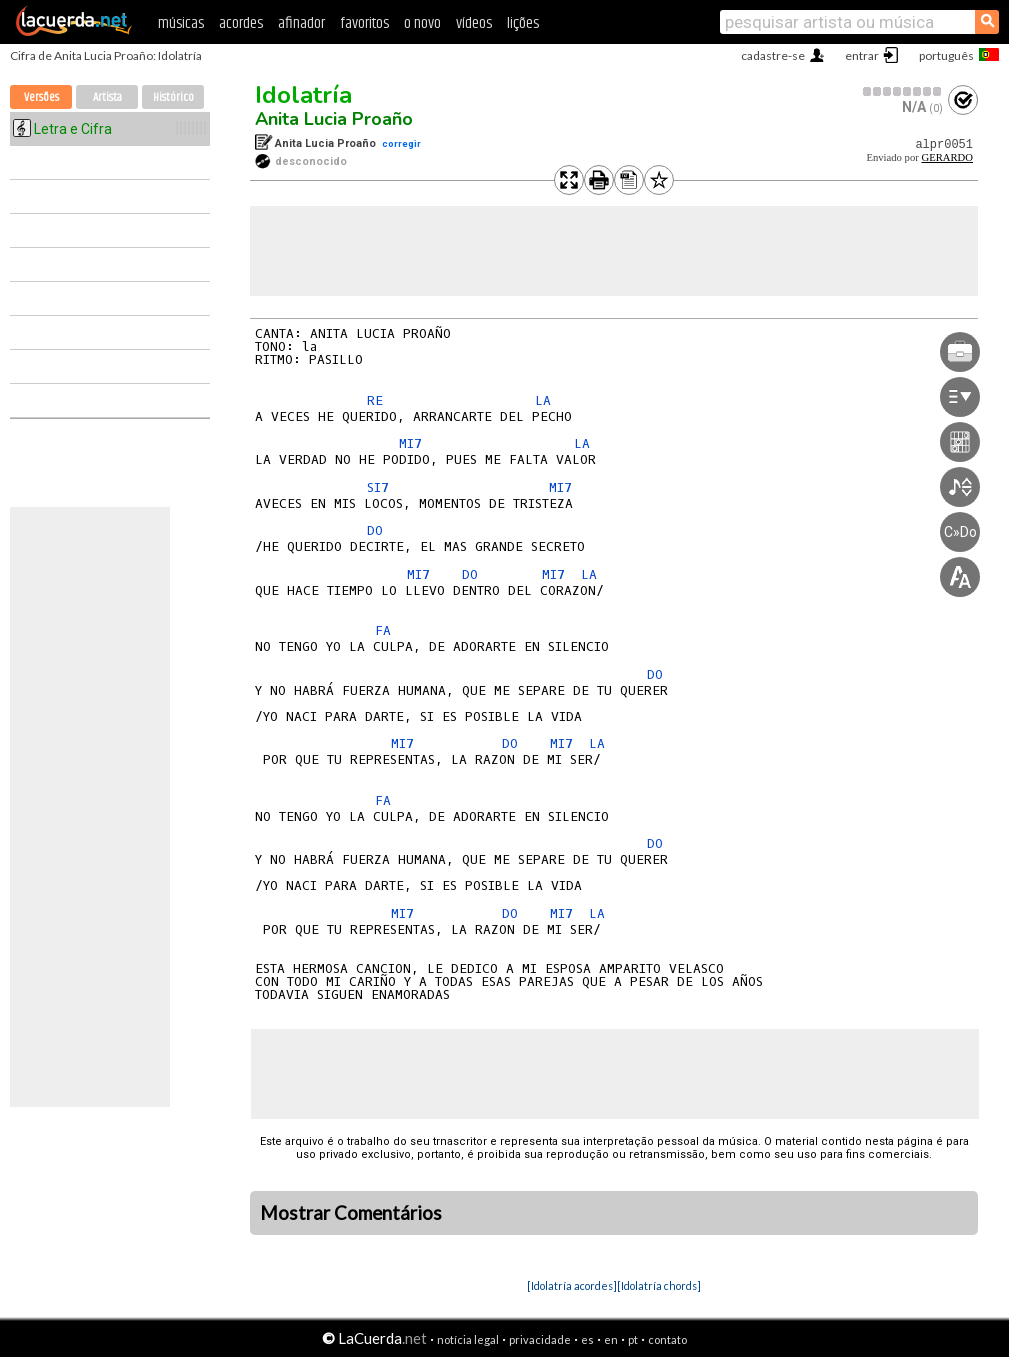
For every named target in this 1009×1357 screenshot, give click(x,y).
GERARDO (947, 157)
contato (667, 1339)
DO (375, 530)
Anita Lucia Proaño (334, 119)
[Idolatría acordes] (572, 1285)
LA (543, 400)
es (587, 1339)
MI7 (410, 443)
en (611, 1339)
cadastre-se (773, 55)
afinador (301, 23)
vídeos (474, 23)
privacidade (540, 1339)
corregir (401, 143)
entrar (862, 55)
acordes (241, 23)
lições (523, 23)
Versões (41, 97)
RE (375, 400)
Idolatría (303, 95)
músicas (181, 23)
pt (633, 1339)
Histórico (173, 97)
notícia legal (468, 1339)
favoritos (364, 23)
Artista (107, 97)
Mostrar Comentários (351, 1213)
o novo (422, 23)
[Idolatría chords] (659, 1285)
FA (383, 630)
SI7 (378, 487)
